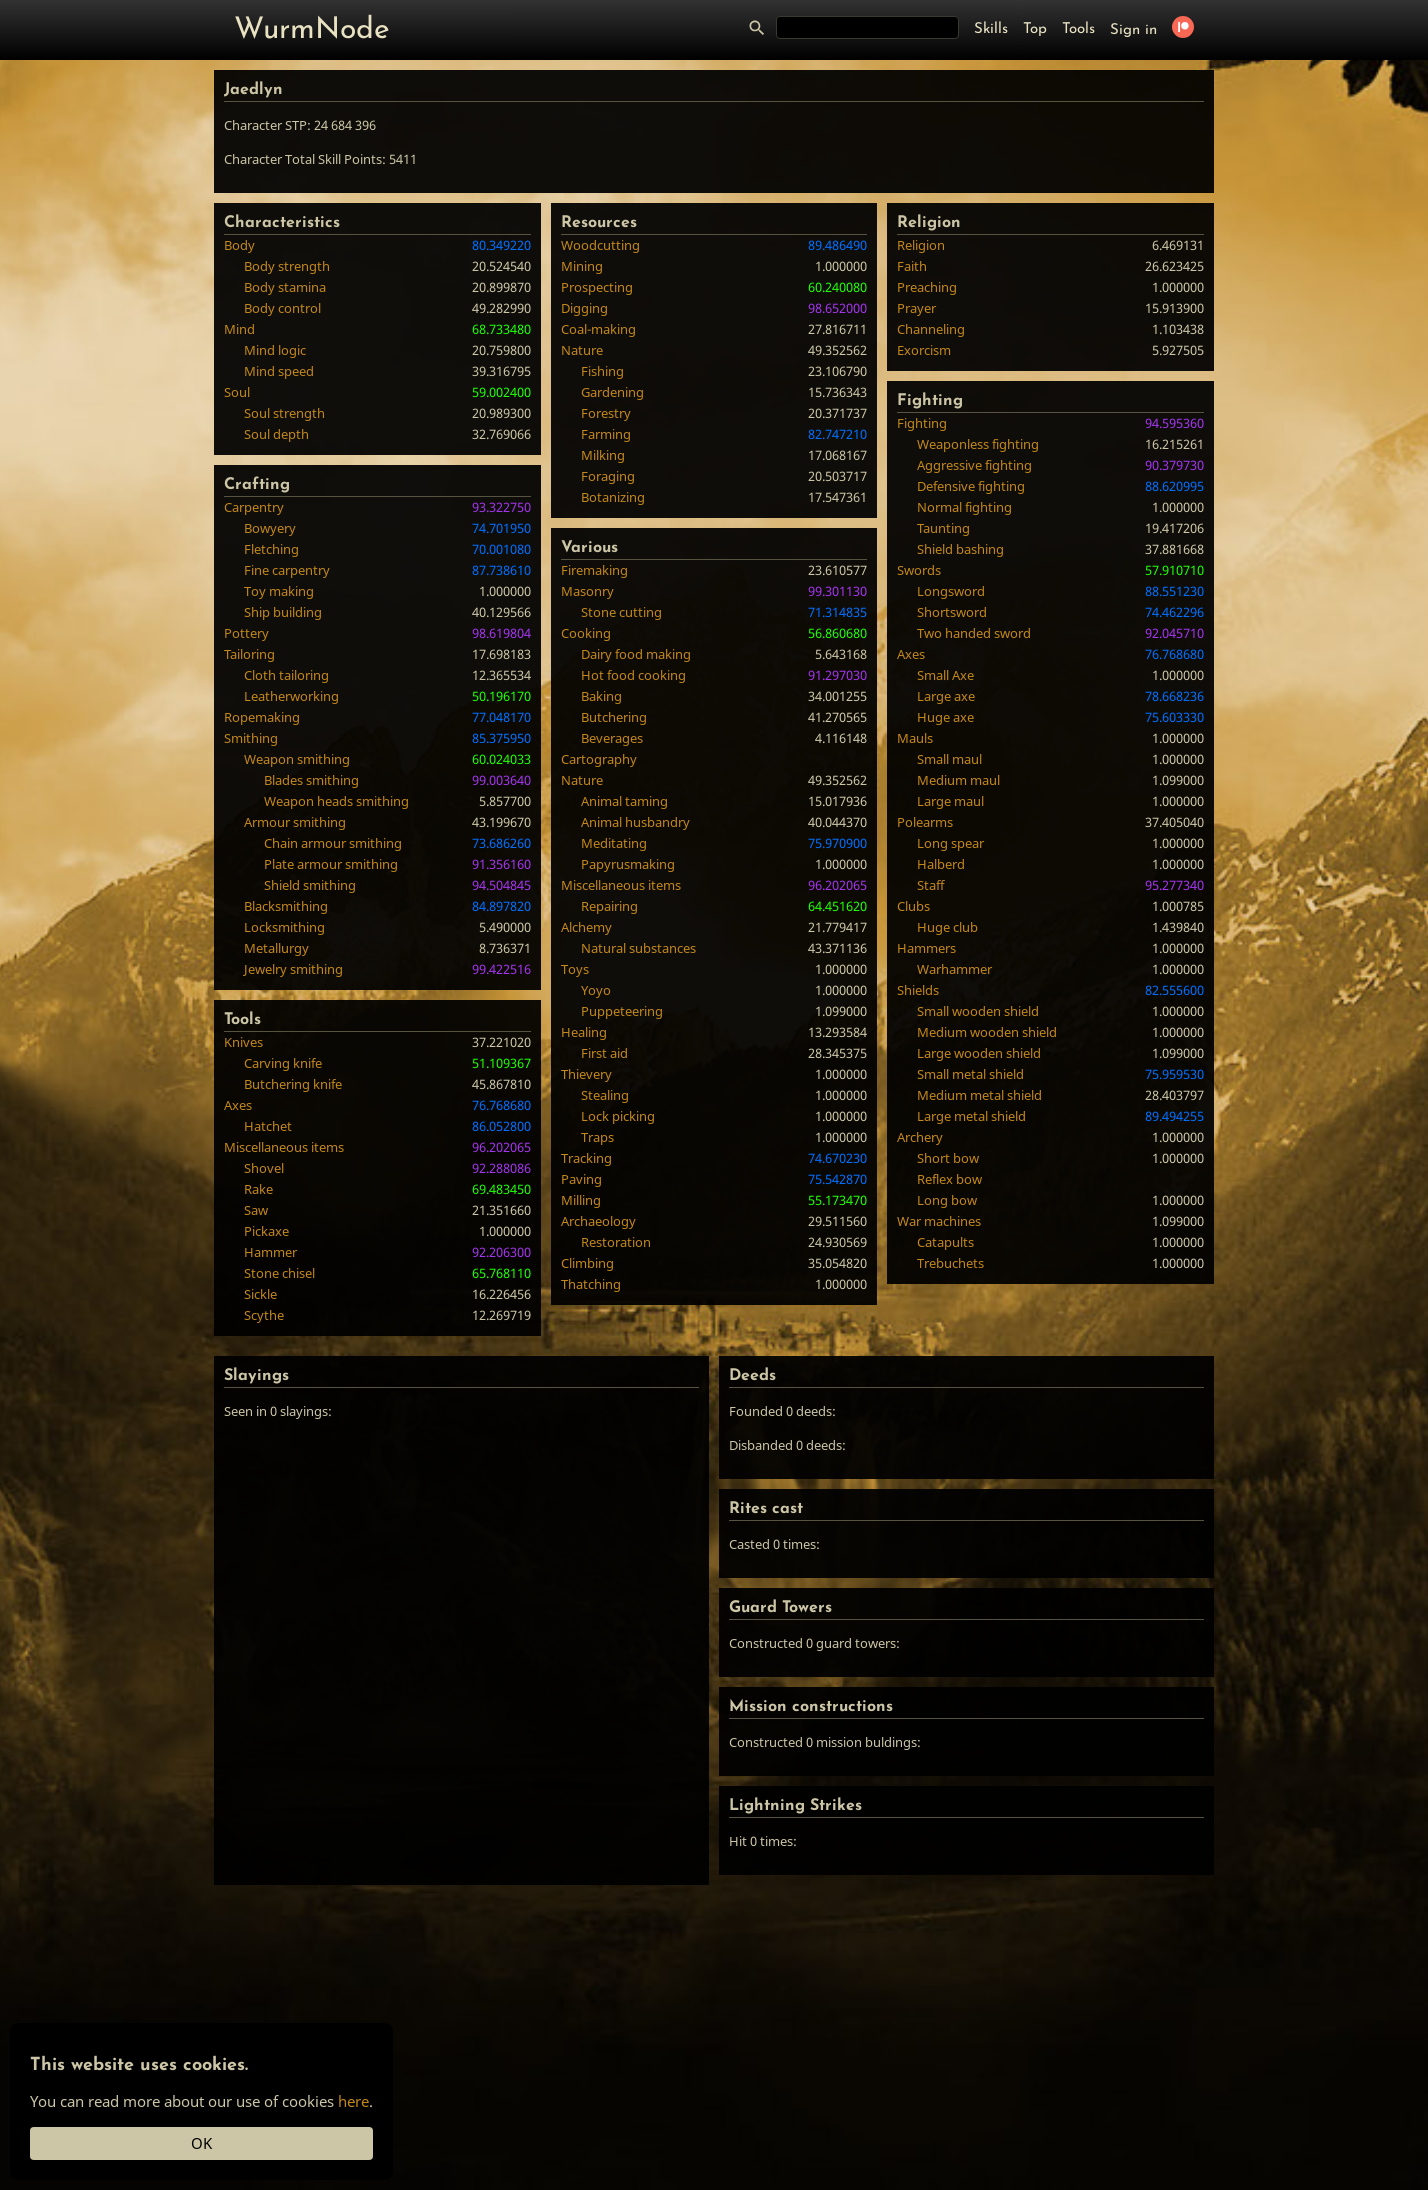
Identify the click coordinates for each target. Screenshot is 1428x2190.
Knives (243, 1042)
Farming (606, 434)
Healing (584, 1032)
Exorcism (924, 350)
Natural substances (638, 948)
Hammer (270, 1252)
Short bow (948, 1158)
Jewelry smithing (293, 969)
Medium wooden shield (987, 1032)
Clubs (913, 906)
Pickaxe (266, 1231)
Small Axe (945, 675)
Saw (256, 1210)
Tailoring (249, 654)
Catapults (945, 1242)
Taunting (943, 528)
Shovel (264, 1168)
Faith (912, 266)
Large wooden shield (979, 1053)
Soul (237, 392)
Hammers (926, 948)
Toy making (279, 591)
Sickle (260, 1294)
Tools (1078, 29)
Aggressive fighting (974, 465)
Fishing (602, 371)
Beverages (612, 738)
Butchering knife (293, 1084)
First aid (604, 1053)
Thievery (586, 1074)
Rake (258, 1189)
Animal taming (624, 801)
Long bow (947, 1200)
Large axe (946, 696)
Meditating (614, 843)
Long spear (950, 843)
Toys (575, 969)
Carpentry (254, 507)
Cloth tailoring (286, 675)
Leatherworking (291, 696)
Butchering (614, 717)
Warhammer (954, 969)
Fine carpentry (287, 570)
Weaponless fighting (978, 444)
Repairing (609, 906)
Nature (582, 350)
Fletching (271, 549)
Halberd (941, 864)
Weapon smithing (297, 759)
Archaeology (598, 1221)
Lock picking (618, 1116)
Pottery (246, 633)
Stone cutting (621, 612)
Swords (919, 570)
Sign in (1133, 30)
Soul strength (284, 413)
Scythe (264, 1315)
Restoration (616, 1242)
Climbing (587, 1263)
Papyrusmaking (628, 864)
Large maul (950, 801)
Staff (930, 885)
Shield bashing (960, 549)
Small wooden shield (978, 1011)
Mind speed (279, 371)
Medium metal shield (979, 1095)
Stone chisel (279, 1273)
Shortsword (952, 612)
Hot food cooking (633, 675)
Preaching (927, 287)
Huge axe (945, 717)
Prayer (916, 308)
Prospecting (597, 287)
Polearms (925, 822)
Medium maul (958, 780)
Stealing (605, 1095)
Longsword (951, 591)
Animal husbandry (635, 822)
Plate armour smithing (331, 864)
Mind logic (275, 350)
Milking (603, 455)
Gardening (612, 392)
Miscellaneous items (284, 1147)
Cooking (586, 633)
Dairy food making (636, 654)
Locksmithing (284, 927)
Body (239, 245)
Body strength (287, 266)
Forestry (606, 413)
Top (1035, 29)
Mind (239, 329)
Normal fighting (964, 507)
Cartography (599, 759)
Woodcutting (600, 245)
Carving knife (283, 1063)
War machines (939, 1221)
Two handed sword (974, 633)
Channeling (931, 329)
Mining (582, 266)
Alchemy (586, 927)
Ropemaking (262, 717)
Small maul (949, 759)
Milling (581, 1200)
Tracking (586, 1158)
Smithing (251, 738)
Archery (920, 1137)
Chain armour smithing (333, 843)
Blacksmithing (286, 906)
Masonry (587, 591)
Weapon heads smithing (336, 801)
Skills (991, 29)
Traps (597, 1137)
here (353, 2101)
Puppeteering (622, 1011)
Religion (921, 245)
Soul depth (276, 434)
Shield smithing (310, 885)
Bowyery (270, 528)
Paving (581, 1179)
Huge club (947, 927)
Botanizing (613, 497)
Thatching (591, 1284)
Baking (601, 696)
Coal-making (598, 329)
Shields (918, 990)
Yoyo (596, 990)
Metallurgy (276, 948)
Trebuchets (950, 1263)
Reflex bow (949, 1179)
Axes (238, 1105)
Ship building (283, 612)
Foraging (608, 476)
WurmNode (312, 30)
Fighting (922, 423)
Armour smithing (295, 822)
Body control (282, 308)
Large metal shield (971, 1116)
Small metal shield (970, 1074)
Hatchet (268, 1126)
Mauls (915, 738)
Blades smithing (311, 780)
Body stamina (285, 287)
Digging (584, 308)
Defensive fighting (971, 486)
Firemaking (594, 570)
